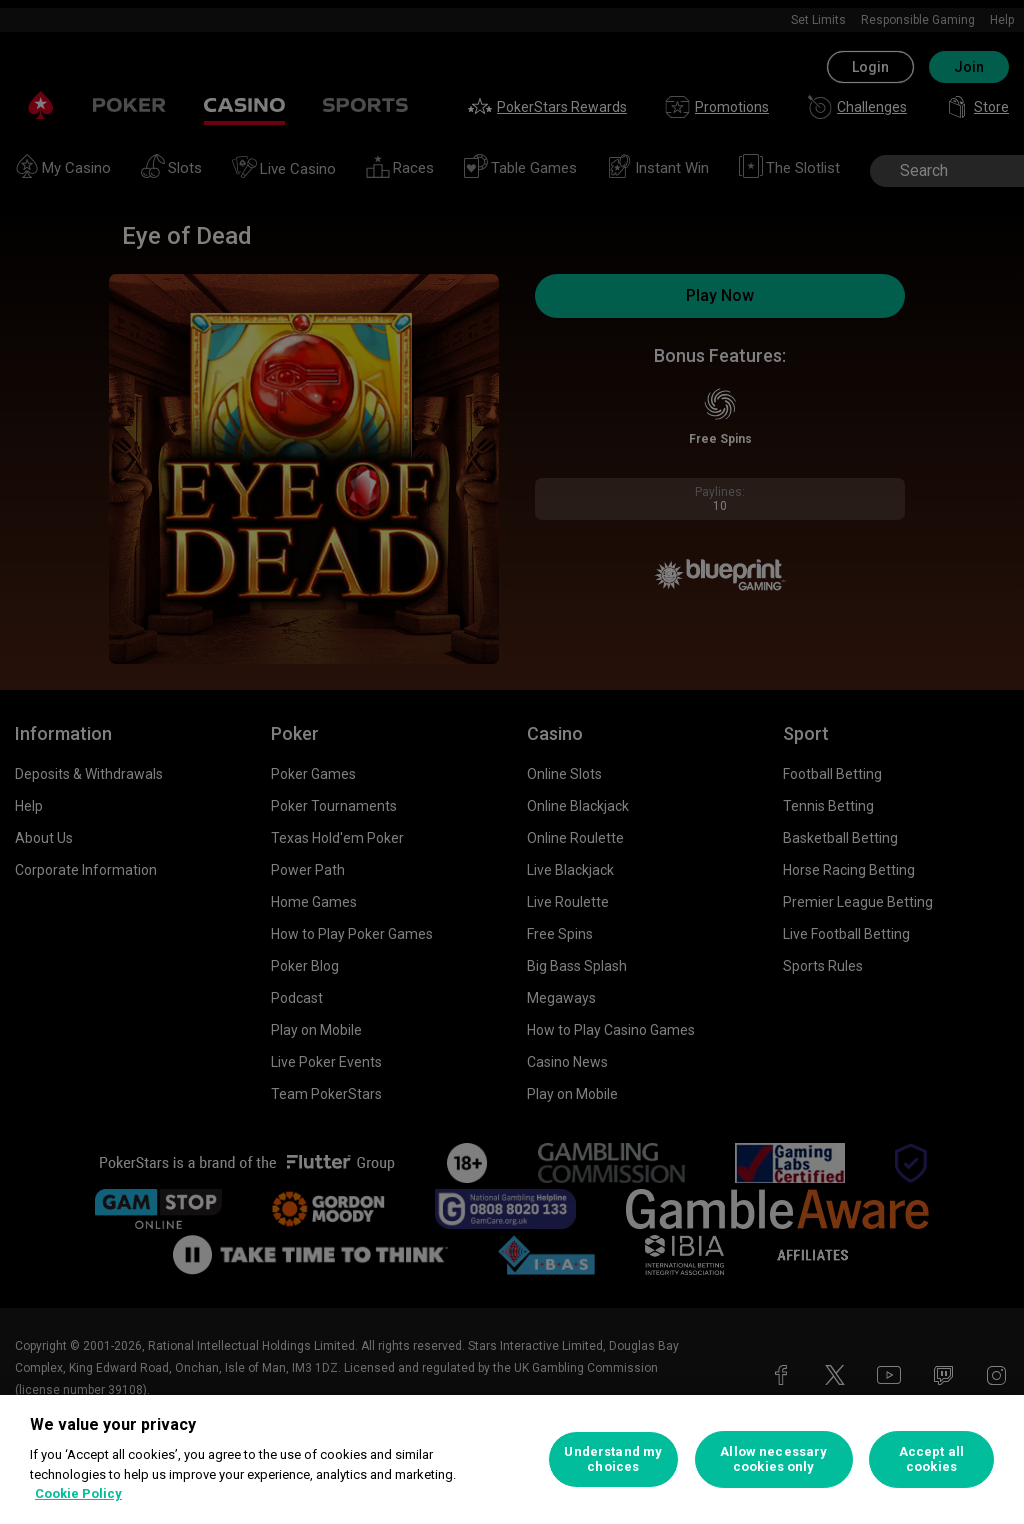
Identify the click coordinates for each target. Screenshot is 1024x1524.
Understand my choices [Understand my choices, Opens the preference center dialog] (613, 1459)
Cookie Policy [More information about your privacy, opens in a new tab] (78, 1493)
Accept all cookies (931, 1459)
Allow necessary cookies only (773, 1459)
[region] (512, 1459)
